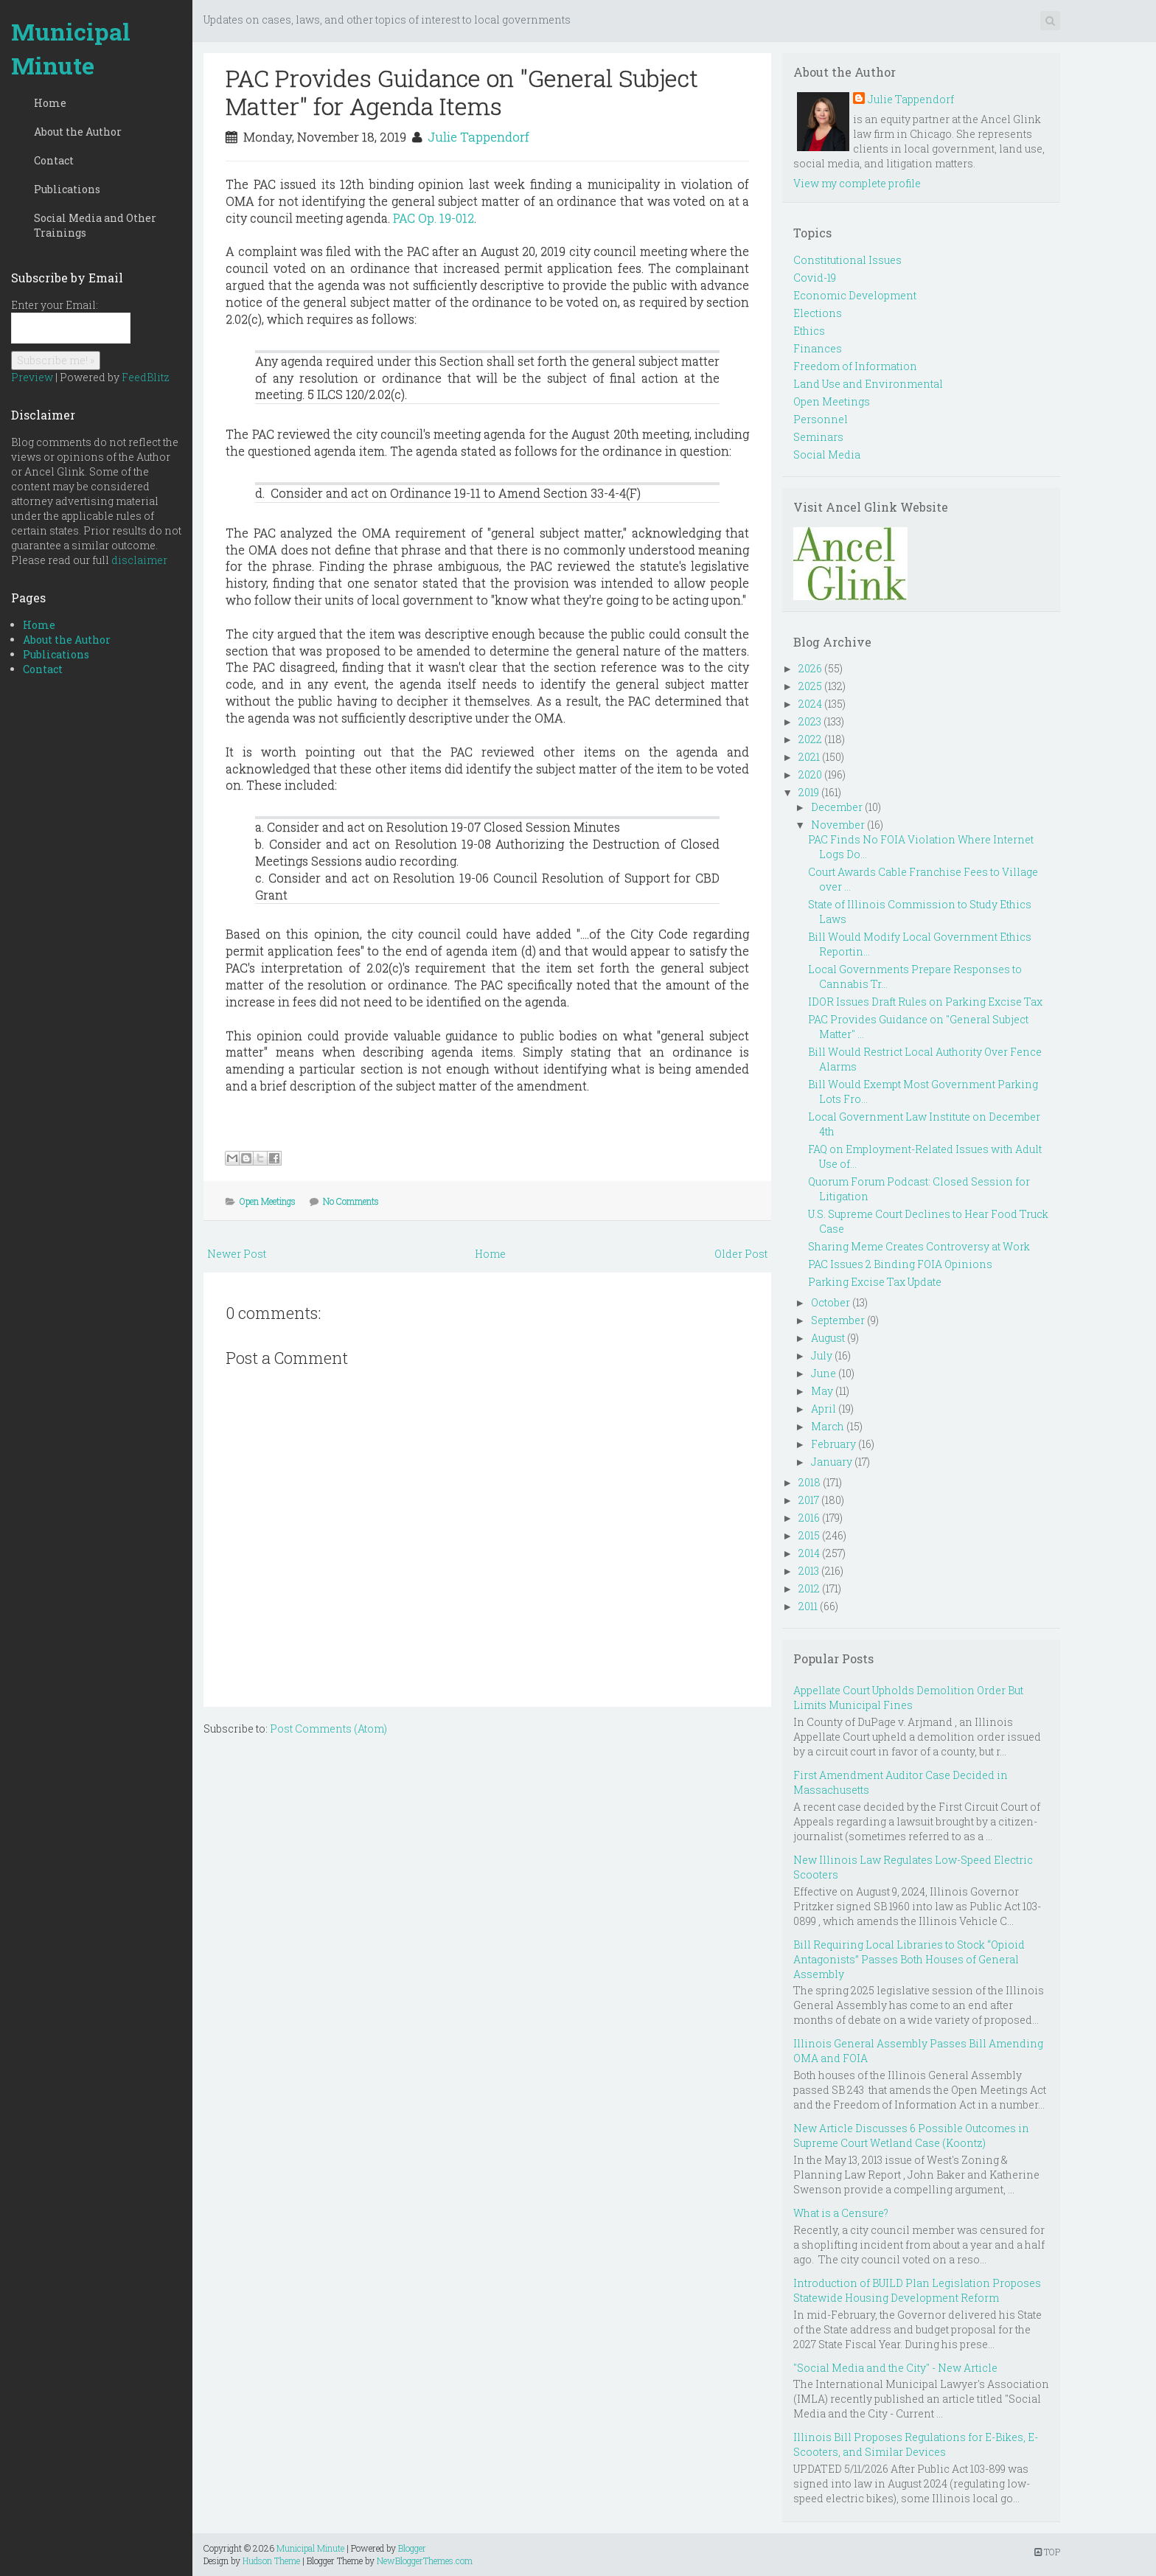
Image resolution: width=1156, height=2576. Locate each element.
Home (50, 103)
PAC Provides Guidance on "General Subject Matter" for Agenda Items (462, 92)
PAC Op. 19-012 (433, 218)
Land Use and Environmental (868, 384)
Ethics (809, 331)
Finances (817, 348)
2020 (810, 774)
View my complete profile (857, 183)
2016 (809, 1518)
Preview (32, 377)
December (837, 807)
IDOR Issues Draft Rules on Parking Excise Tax (925, 1002)
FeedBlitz (146, 377)
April (823, 1409)
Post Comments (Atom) (328, 1729)
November (838, 825)
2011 (808, 1606)
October (830, 1302)
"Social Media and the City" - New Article (895, 2368)
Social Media (826, 455)
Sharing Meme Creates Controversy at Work (919, 1246)
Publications (67, 189)
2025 (810, 686)
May (822, 1391)
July (821, 1355)
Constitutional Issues (847, 260)
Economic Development (854, 295)
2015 (809, 1535)
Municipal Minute (70, 48)
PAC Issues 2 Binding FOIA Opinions (900, 1264)
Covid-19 (814, 278)
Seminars (818, 437)
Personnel (820, 419)
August (828, 1338)
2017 (808, 1500)
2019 (808, 792)
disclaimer (139, 560)
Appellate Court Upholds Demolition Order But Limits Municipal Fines (908, 1697)
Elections (817, 313)
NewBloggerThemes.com (425, 2560)
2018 (809, 1482)
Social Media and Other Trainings (95, 225)
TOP (1047, 2552)
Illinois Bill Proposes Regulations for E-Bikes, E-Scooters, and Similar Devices (915, 2444)
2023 (809, 721)
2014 (809, 1553)
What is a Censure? (840, 2213)
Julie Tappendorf (478, 136)
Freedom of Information (855, 366)
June (823, 1373)
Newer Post (236, 1254)
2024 (810, 704)
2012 (809, 1588)
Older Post (740, 1254)
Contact (54, 160)
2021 (809, 757)
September (838, 1320)
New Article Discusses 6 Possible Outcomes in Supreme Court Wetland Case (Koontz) (911, 2135)
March (827, 1426)
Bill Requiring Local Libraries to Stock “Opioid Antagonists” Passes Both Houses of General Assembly (909, 1959)
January (831, 1462)
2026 (810, 668)
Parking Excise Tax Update (874, 1282)
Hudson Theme (271, 2560)
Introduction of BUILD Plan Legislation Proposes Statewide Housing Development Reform (917, 2290)
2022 (810, 739)
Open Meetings (268, 1201)
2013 (808, 1571)
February (833, 1444)
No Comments (351, 1201)
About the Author (78, 132)
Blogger (412, 2548)
